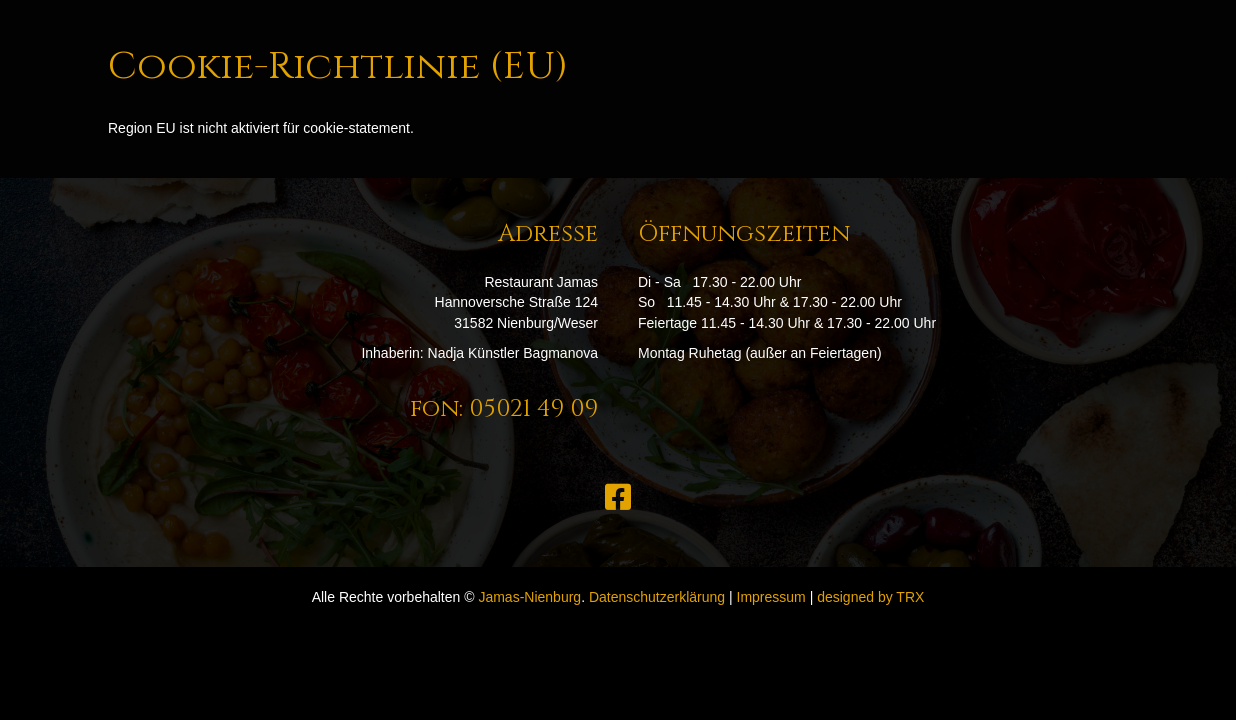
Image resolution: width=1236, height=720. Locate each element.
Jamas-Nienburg (529, 597)
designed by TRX (870, 597)
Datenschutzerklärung (657, 597)
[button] (618, 497)
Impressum (771, 597)
